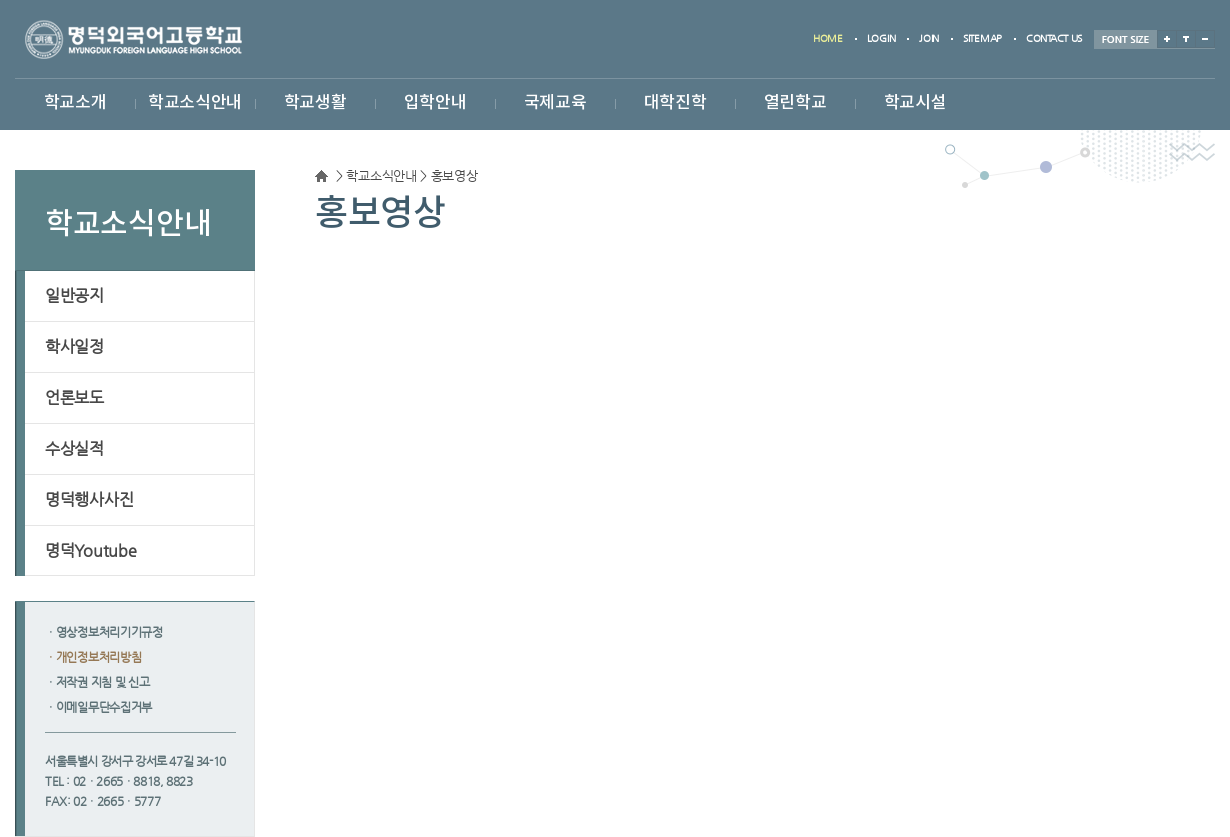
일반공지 (74, 295)
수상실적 (74, 448)
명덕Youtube (90, 550)
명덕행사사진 (89, 499)
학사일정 (74, 346)
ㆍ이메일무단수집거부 (98, 707)
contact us (1054, 38)
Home (321, 176)
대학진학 (675, 103)
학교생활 (315, 103)
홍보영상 (454, 176)
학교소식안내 (195, 103)
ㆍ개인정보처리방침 (93, 657)
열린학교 (795, 103)
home (828, 38)
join (929, 38)
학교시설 (915, 103)
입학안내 (435, 103)
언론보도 (74, 397)
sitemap (982, 38)
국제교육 (555, 103)
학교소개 (75, 103)
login (881, 38)
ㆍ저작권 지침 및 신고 (97, 682)
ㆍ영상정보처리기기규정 (104, 632)
